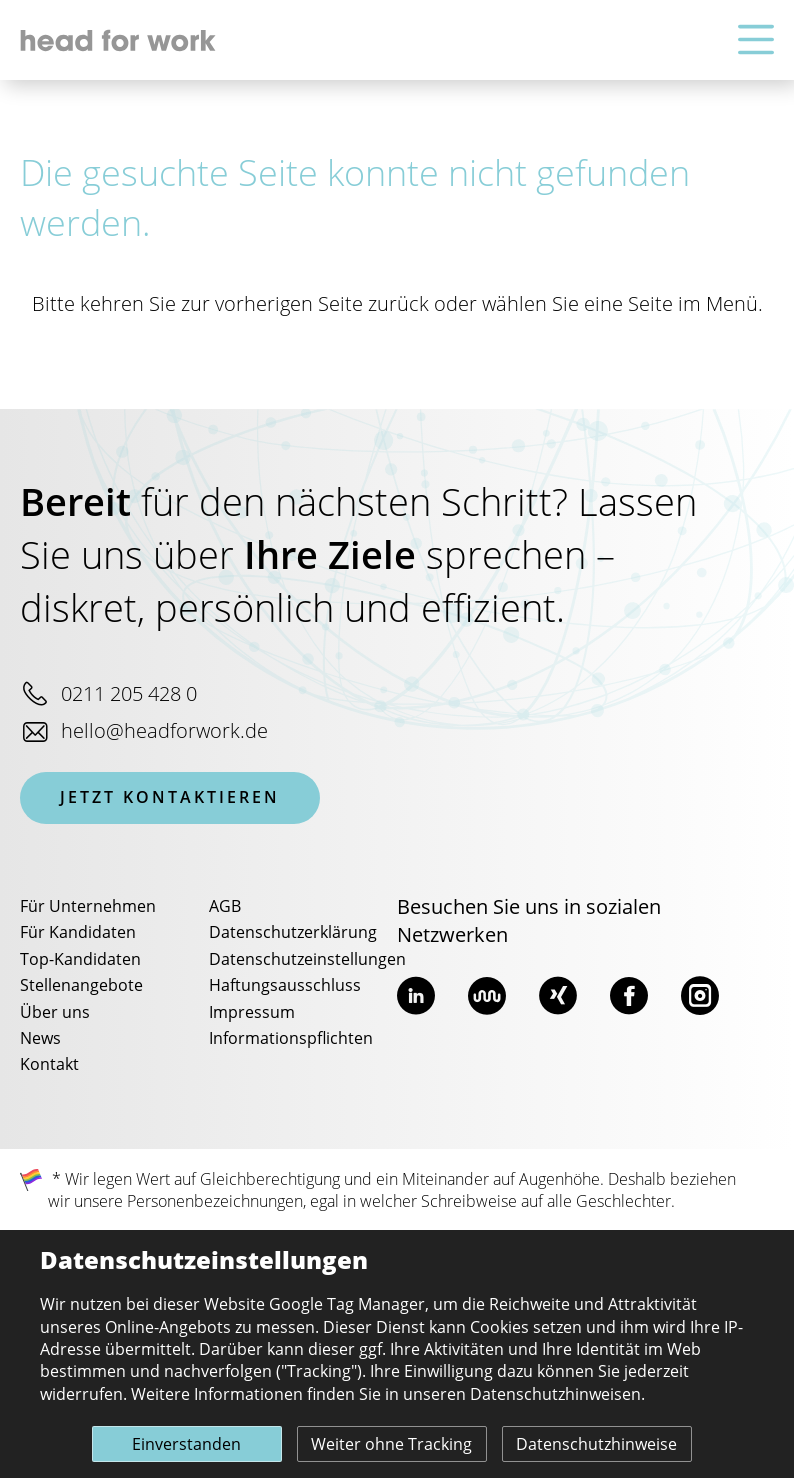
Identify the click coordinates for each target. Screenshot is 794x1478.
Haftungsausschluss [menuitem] (285, 986)
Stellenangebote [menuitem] (81, 986)
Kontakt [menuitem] (49, 1065)
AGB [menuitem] (225, 907)
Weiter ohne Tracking (391, 1445)
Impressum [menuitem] (252, 1013)
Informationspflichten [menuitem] (291, 1039)
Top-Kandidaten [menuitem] (80, 960)
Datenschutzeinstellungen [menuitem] (307, 960)
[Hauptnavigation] (756, 40)
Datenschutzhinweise (596, 1445)
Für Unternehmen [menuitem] (88, 907)
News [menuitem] (40, 1039)
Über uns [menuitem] (55, 1013)
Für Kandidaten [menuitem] (78, 933)
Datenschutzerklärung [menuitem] (293, 933)
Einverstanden (186, 1445)
